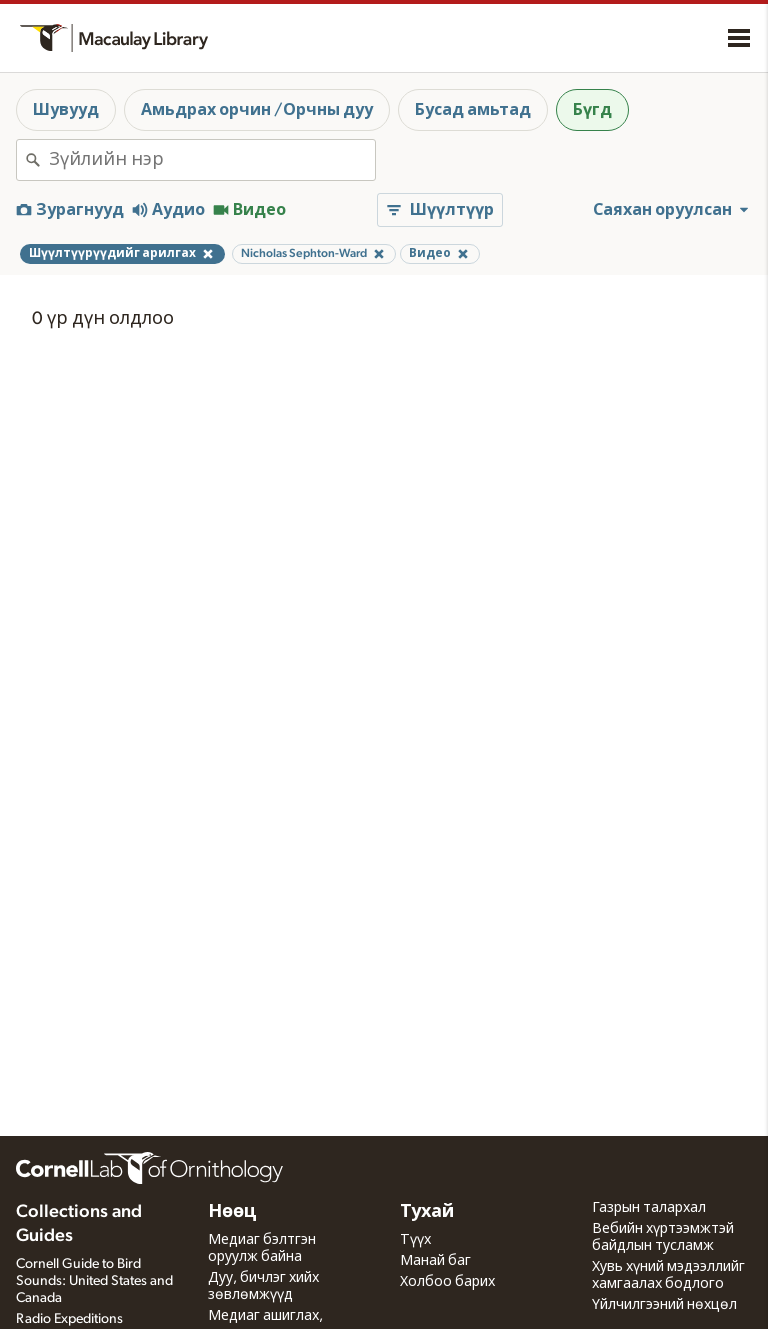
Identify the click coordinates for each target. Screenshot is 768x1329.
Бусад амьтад (473, 110)
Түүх (415, 1240)
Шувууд (66, 110)
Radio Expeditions (69, 1319)
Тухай (427, 1212)
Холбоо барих (447, 1282)
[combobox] (212, 160)
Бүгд (592, 110)
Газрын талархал (649, 1208)
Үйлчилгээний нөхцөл (664, 1305)
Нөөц (232, 1212)
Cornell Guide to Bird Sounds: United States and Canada (94, 1281)
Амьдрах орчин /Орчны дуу (257, 110)
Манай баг (435, 1261)
